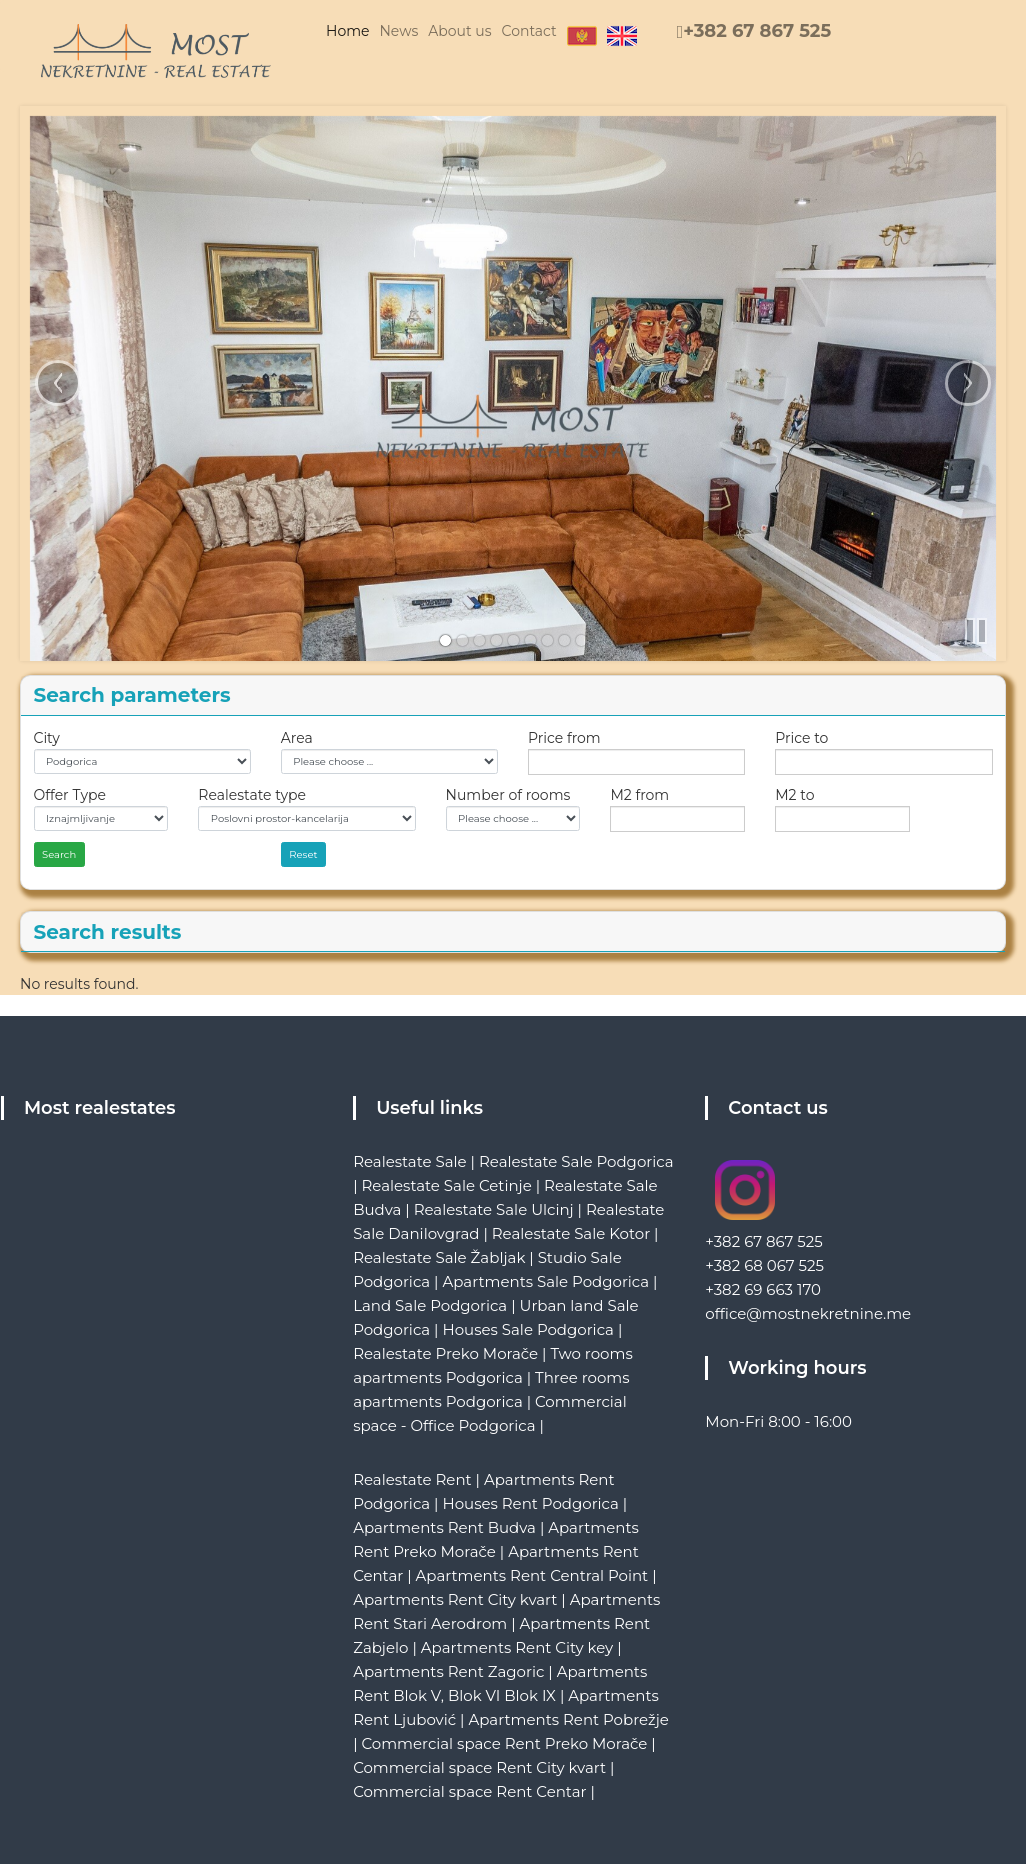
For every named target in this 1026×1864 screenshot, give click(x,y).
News (398, 31)
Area (297, 738)
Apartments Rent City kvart (455, 1599)
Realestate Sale (410, 1161)
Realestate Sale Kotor (571, 1233)
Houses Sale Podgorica (527, 1329)
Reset (303, 854)
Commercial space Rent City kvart (479, 1767)
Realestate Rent (412, 1479)
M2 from (639, 795)
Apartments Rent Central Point (532, 1575)
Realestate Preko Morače (445, 1353)
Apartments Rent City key (517, 1647)
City (47, 738)
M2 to (794, 795)
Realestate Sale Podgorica (576, 1161)
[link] (445, 640)
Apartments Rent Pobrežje (568, 1719)
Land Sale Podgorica (430, 1305)
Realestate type (252, 795)
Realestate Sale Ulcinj (494, 1209)
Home (347, 31)
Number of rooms (508, 795)
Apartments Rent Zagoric (448, 1671)
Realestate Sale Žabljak (439, 1257)
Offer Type (70, 795)
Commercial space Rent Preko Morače (504, 1743)
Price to (801, 738)
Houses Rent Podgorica (530, 1503)
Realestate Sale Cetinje (446, 1185)
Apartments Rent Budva (444, 1527)
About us (459, 31)
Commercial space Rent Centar (469, 1791)
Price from (564, 738)
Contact (529, 31)
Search (59, 854)
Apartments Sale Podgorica (545, 1281)
